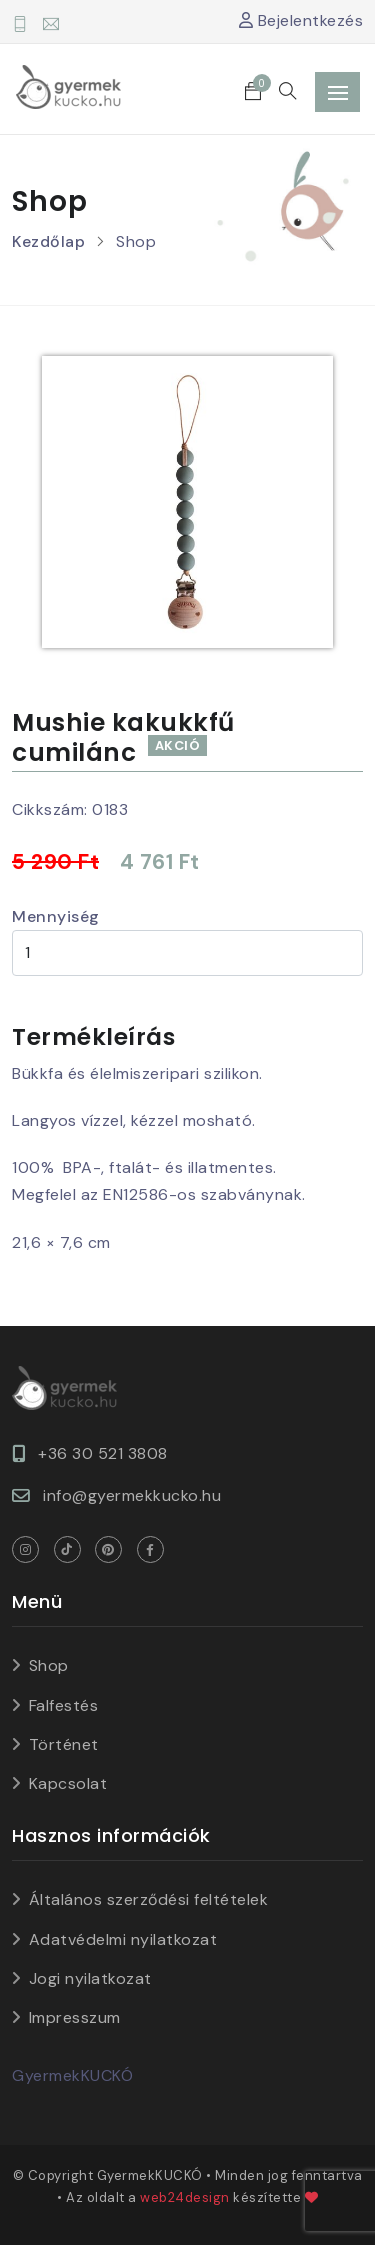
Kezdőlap (48, 241)
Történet (64, 1744)
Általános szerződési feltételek (149, 1899)
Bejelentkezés (301, 20)
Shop (49, 1665)
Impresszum (75, 2017)
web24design (185, 2197)
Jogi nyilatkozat (90, 1978)
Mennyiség (56, 916)
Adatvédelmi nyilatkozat (123, 1939)
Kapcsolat (68, 1783)
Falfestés (64, 1705)
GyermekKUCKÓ (72, 2075)
